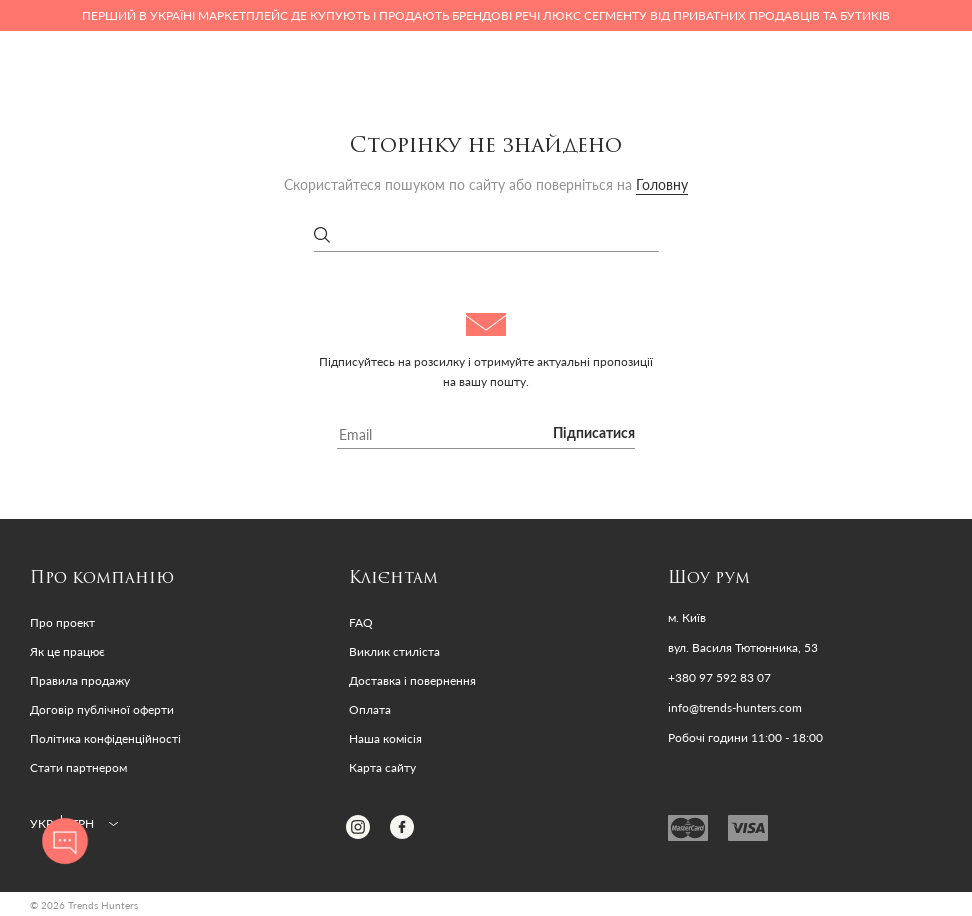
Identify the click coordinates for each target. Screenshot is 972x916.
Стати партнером (78, 767)
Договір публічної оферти (102, 709)
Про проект (62, 622)
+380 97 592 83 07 (719, 678)
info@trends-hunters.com (735, 708)
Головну (662, 184)
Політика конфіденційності (105, 738)
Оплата (370, 709)
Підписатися (594, 434)
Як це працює (67, 651)
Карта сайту (382, 767)
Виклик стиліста (394, 651)
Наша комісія (385, 738)
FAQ (361, 622)
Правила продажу (80, 680)
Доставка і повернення (412, 680)
